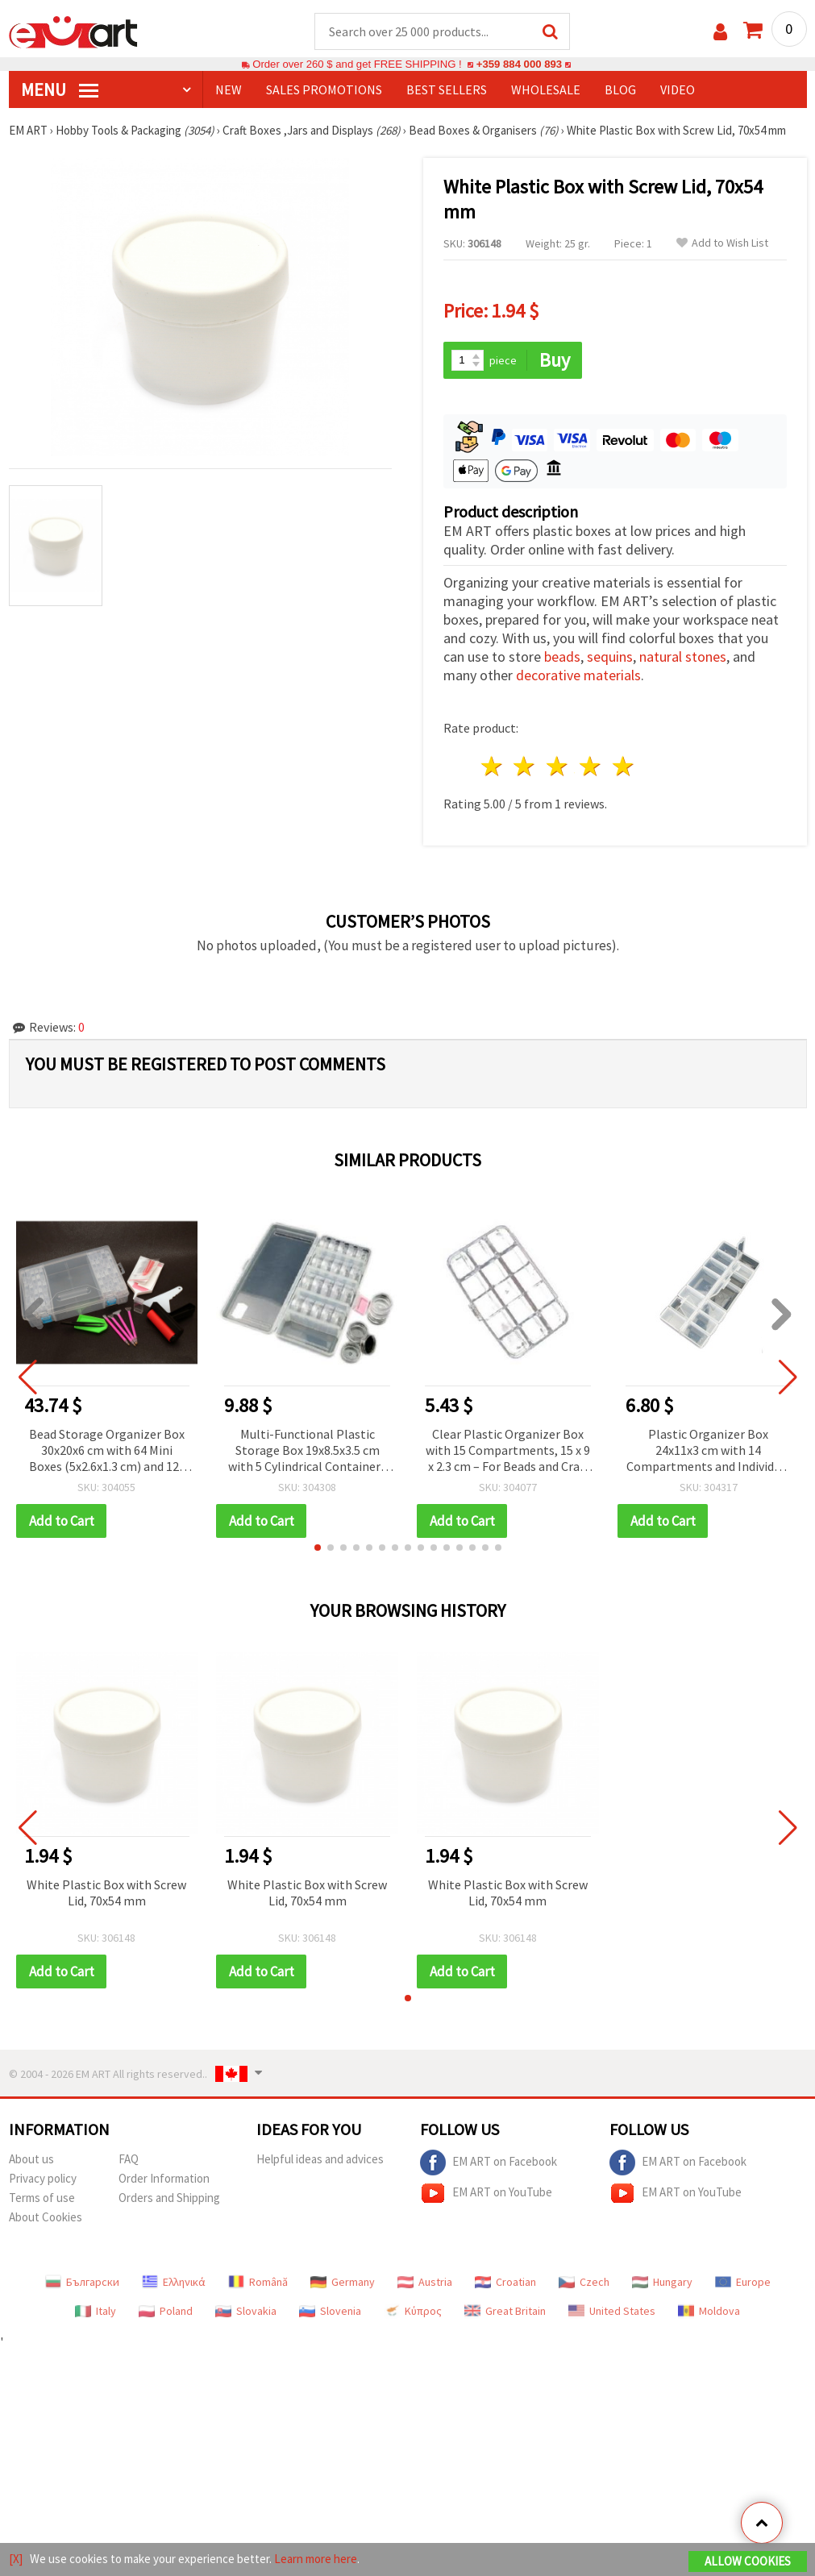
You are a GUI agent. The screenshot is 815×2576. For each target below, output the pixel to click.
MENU (59, 89)
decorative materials (578, 675)
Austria (424, 2282)
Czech (584, 2282)
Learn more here (315, 2558)
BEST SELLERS (446, 89)
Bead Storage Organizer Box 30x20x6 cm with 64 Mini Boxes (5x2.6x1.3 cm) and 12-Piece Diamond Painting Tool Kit (107, 1451)
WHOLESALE (545, 89)
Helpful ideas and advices (320, 2159)
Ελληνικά (174, 2282)
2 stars (525, 766)
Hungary (662, 2282)
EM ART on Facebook (488, 2162)
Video (677, 89)
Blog (620, 89)
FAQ (129, 2159)
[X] (16, 2558)
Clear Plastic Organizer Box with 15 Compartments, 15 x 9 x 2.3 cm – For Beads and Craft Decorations (508, 1451)
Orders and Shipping (169, 2197)
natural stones (682, 656)
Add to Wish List (722, 243)
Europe (743, 2282)
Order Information (164, 2178)
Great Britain (505, 2311)
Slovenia (330, 2311)
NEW (228, 89)
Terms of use (42, 2197)
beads (562, 656)
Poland (166, 2311)
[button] (317, 1547)
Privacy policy (43, 2178)
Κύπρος (413, 2311)
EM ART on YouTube (486, 2193)
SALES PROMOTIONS (324, 89)
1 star (492, 766)
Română (258, 2282)
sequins (610, 656)
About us (31, 2159)
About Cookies (45, 2217)
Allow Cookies (748, 2561)
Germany (342, 2282)
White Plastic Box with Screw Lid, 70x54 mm (106, 1892)
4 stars (591, 766)
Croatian (505, 2282)
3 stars (558, 766)
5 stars (623, 766)
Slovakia (246, 2311)
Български (82, 2282)
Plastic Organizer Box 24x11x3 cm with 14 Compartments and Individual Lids (708, 1451)
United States (611, 2311)
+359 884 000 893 (519, 64)
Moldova (709, 2311)
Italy (95, 2311)
